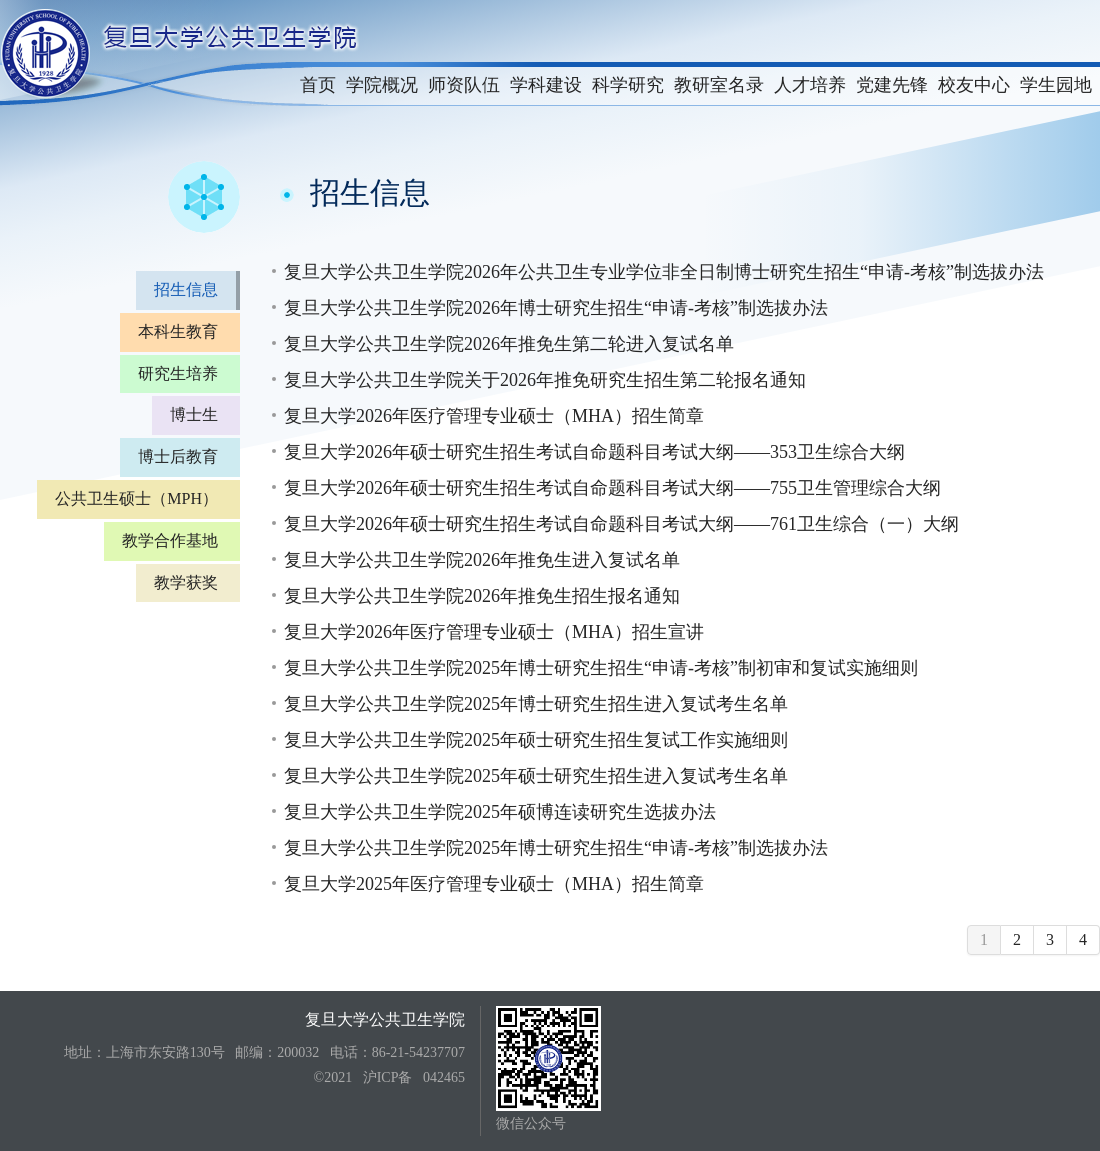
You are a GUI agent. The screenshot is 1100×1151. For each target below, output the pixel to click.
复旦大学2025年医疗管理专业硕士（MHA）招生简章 (494, 884)
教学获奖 (186, 582)
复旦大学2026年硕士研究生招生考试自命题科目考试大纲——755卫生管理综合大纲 (612, 488)
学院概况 (382, 85)
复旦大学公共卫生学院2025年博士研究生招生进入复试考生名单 (536, 704)
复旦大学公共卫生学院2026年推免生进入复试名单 (482, 560)
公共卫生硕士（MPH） (136, 498)
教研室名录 (719, 85)
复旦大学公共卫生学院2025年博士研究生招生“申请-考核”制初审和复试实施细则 (601, 668)
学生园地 (1056, 85)
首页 (318, 85)
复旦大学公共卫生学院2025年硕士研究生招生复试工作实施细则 (536, 740)
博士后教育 (178, 456)
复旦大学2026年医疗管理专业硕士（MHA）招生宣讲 (494, 632)
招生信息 (186, 289)
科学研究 (628, 85)
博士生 (194, 414)
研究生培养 (178, 373)
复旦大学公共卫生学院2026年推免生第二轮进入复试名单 (509, 344)
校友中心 (974, 85)
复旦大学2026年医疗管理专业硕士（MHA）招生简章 (494, 416)
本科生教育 (178, 331)
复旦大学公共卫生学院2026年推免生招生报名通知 (482, 596)
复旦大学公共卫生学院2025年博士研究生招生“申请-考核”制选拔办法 (556, 848)
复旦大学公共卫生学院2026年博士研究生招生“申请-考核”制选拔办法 (556, 308)
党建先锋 (892, 85)
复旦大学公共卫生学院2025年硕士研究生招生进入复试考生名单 (536, 776)
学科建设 (546, 85)
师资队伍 (464, 85)
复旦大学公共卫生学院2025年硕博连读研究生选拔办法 (500, 812)
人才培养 (810, 85)
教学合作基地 (170, 540)
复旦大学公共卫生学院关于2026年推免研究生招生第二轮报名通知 (545, 380)
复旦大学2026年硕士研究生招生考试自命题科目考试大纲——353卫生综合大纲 (594, 452)
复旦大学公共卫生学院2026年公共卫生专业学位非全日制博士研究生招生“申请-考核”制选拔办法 (664, 272)
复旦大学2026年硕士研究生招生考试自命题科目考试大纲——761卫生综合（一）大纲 (621, 524)
